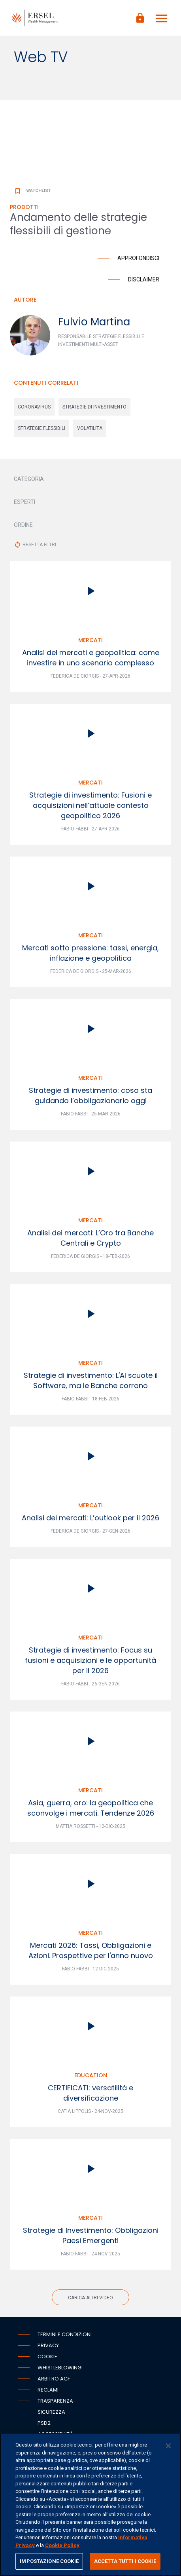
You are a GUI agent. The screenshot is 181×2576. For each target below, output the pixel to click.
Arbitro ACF (54, 2378)
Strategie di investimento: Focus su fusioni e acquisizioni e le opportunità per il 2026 (90, 1660)
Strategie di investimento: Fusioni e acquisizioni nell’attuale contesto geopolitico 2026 (90, 805)
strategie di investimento (94, 407)
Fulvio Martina (94, 322)
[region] (90, 2504)
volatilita (89, 428)
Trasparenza (55, 2401)
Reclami (48, 2390)
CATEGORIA (29, 479)
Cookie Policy (62, 2545)
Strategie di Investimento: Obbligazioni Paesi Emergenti (90, 2235)
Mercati (90, 640)
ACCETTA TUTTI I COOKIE (125, 2561)
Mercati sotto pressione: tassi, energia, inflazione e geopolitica (90, 953)
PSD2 (44, 2423)
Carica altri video (90, 2298)
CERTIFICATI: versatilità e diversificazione (90, 2093)
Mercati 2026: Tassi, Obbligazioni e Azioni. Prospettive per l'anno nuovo (90, 1950)
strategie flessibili (41, 428)
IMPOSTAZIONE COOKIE (49, 2561)
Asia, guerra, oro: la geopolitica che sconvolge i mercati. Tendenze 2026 (90, 1808)
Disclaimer (143, 279)
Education (90, 2075)
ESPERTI (24, 502)
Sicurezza (51, 2412)
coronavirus (34, 407)
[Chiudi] (168, 2445)
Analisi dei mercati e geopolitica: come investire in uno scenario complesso (90, 658)
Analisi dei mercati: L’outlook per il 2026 (90, 1518)
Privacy (48, 2345)
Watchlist (32, 190)
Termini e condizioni (65, 2334)
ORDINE (23, 525)
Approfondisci (138, 258)
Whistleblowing (59, 2367)
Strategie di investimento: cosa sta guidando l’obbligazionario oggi (90, 1095)
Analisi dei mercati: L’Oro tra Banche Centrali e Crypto (90, 1238)
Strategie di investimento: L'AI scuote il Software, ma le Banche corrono (91, 1380)
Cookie (47, 2356)
